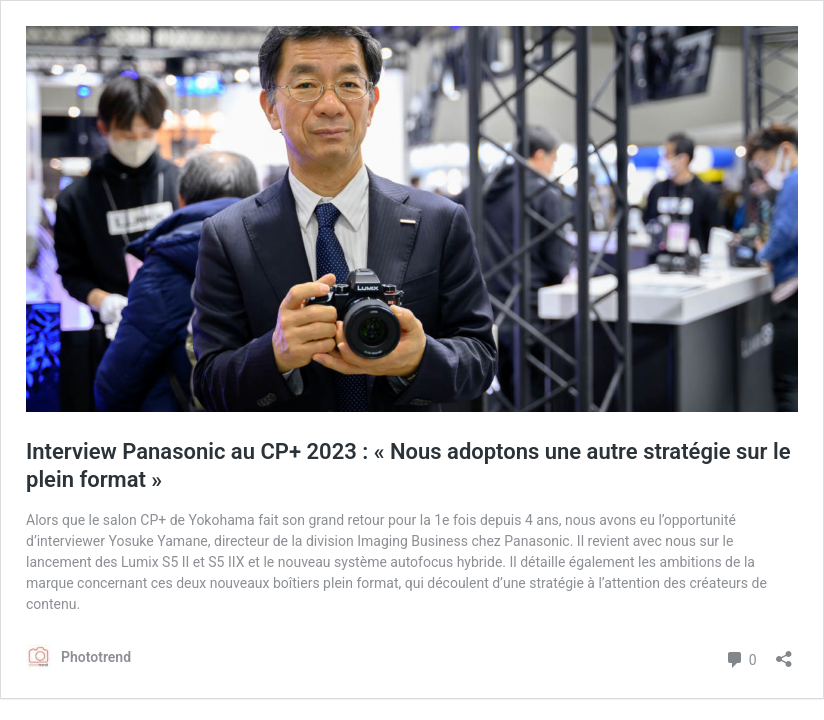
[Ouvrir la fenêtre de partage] (784, 652)
